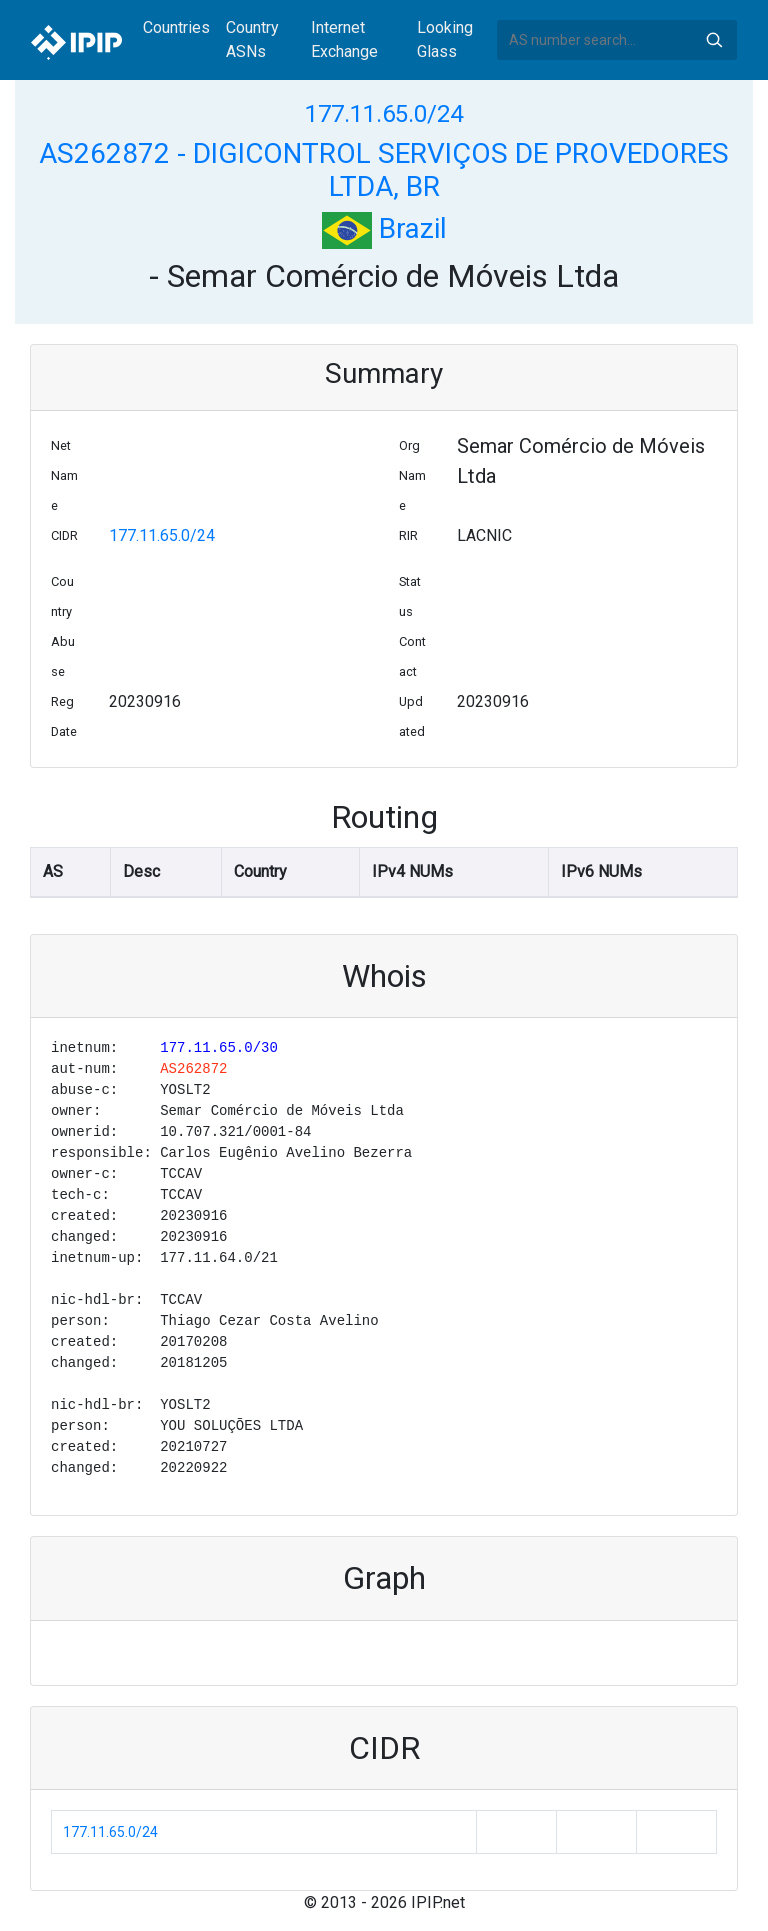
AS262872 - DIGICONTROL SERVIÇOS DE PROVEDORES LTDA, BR (384, 170)
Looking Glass (445, 39)
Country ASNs (252, 39)
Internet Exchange (344, 39)
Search (714, 40)
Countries (176, 27)
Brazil (384, 228)
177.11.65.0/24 (384, 114)
